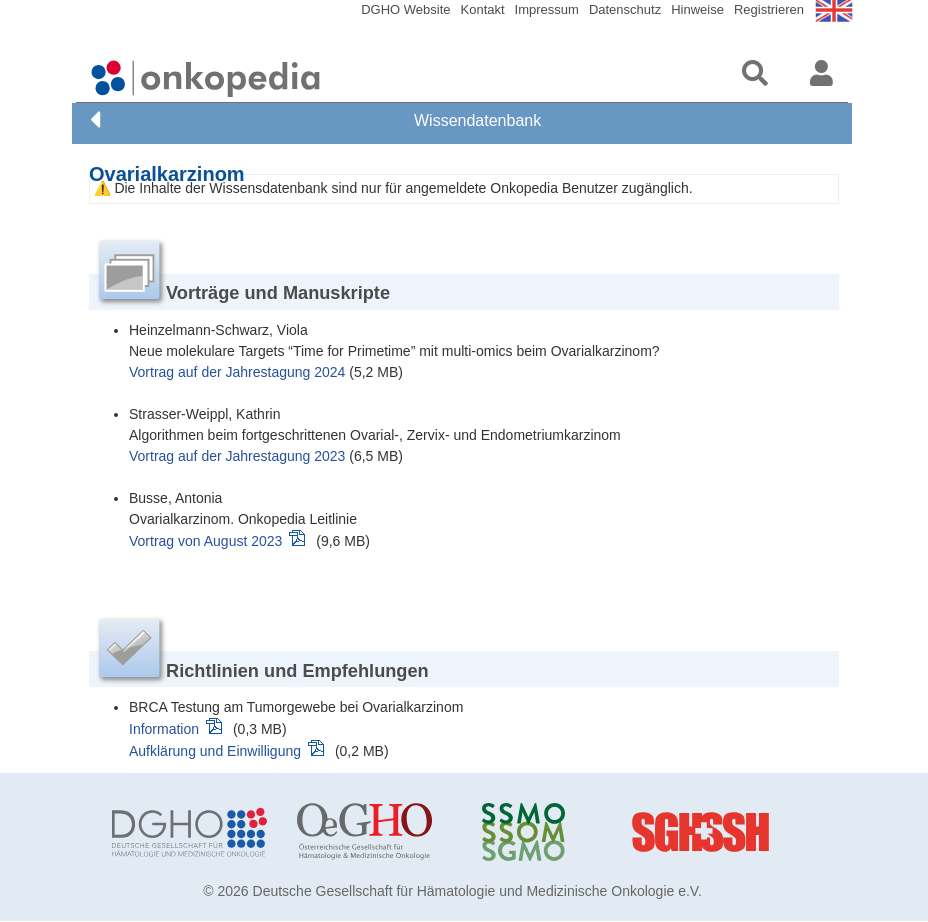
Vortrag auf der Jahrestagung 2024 (237, 372)
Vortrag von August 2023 (205, 541)
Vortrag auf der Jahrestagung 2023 (237, 456)
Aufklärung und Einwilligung (215, 751)
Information (164, 729)
